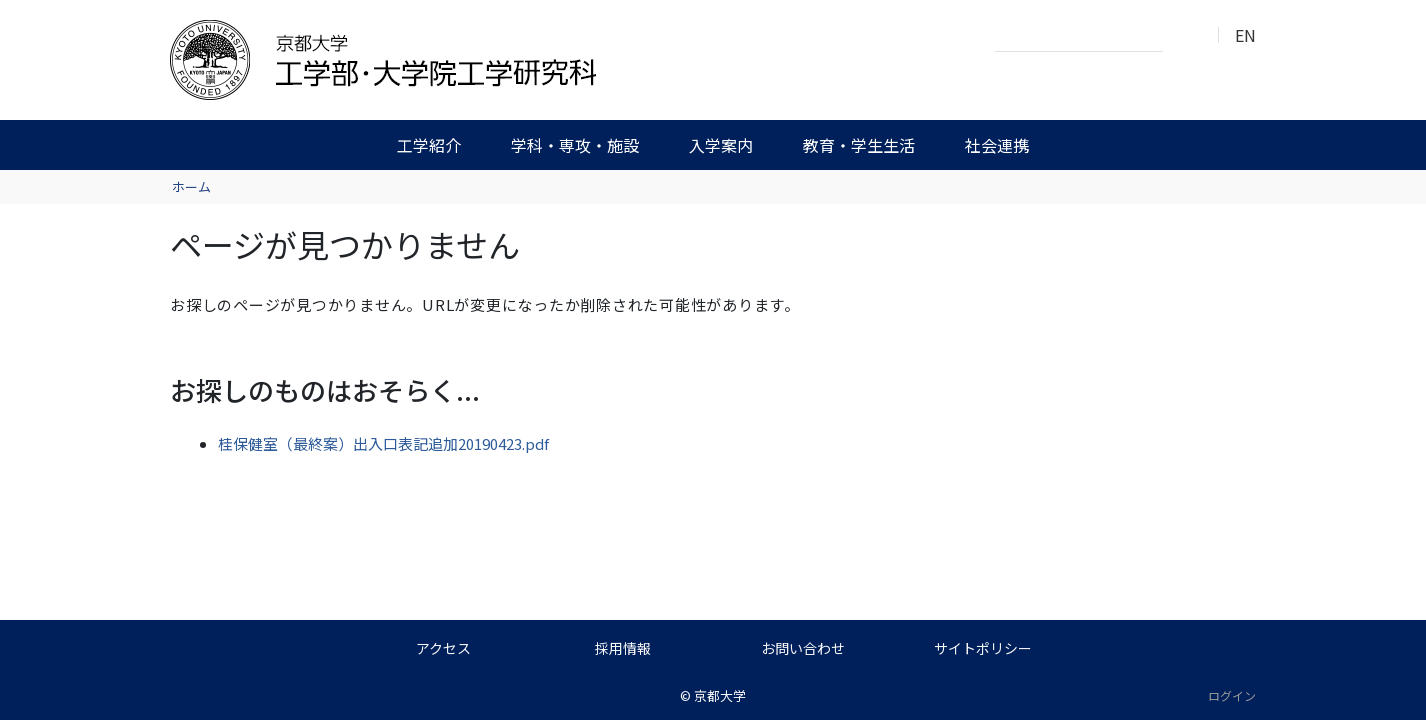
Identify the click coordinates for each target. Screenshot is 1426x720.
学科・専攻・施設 (575, 145)
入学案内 (721, 145)
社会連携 (997, 145)
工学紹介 (429, 145)
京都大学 (720, 695)
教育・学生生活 (859, 145)
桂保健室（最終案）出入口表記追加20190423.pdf (383, 443)
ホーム (191, 186)
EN (1245, 35)
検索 (1184, 36)
